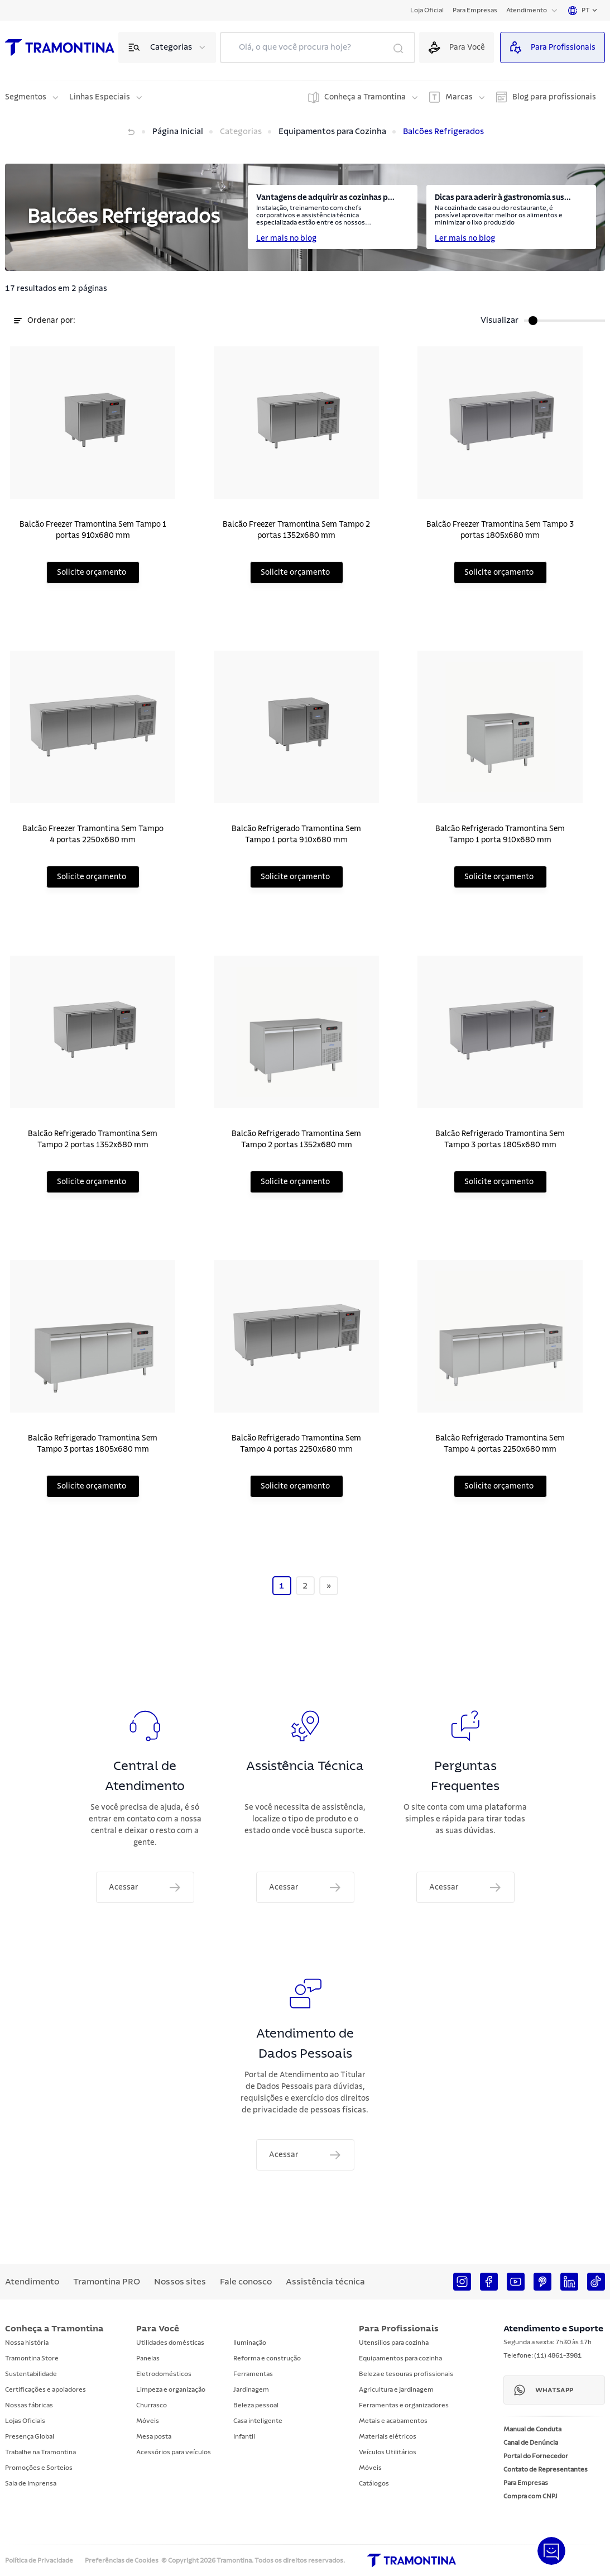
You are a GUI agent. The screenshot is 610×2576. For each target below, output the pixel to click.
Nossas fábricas (29, 2405)
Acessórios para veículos (173, 2452)
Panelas (148, 2358)
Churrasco (151, 2405)
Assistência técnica (325, 2281)
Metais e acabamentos (393, 2420)
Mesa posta (153, 2436)
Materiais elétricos (387, 2436)
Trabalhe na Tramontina (40, 2452)
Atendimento (526, 10)
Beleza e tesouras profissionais (406, 2373)
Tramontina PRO (106, 2281)
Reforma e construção (267, 2358)
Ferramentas (253, 2373)
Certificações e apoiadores (45, 2389)
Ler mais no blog (286, 238)
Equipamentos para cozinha (400, 2358)
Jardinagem (251, 2389)
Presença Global (29, 2436)
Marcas (459, 97)
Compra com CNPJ (530, 2496)
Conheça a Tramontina (365, 97)
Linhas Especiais (99, 97)
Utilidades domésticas (170, 2342)
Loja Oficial (427, 10)
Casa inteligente (257, 2420)
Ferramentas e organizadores (404, 2405)
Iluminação (249, 2342)
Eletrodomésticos (163, 2373)
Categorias (171, 47)
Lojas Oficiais (25, 2420)
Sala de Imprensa (30, 2483)
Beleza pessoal (255, 2405)
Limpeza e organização (170, 2389)
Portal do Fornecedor (535, 2456)
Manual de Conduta (532, 2429)
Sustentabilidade (31, 2373)
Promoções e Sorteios (39, 2467)
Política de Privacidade (39, 2560)
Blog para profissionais (554, 97)
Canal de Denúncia (530, 2442)
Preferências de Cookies (121, 2560)
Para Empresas (475, 10)
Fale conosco (246, 2281)
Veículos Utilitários (387, 2452)
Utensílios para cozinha (394, 2342)
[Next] (329, 1598)
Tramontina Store (32, 2358)
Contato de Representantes (545, 2469)
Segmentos (25, 97)
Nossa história (27, 2342)
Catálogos (374, 2483)
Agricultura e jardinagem (396, 2389)
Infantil (244, 2436)
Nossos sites (180, 2281)
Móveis (147, 2420)
